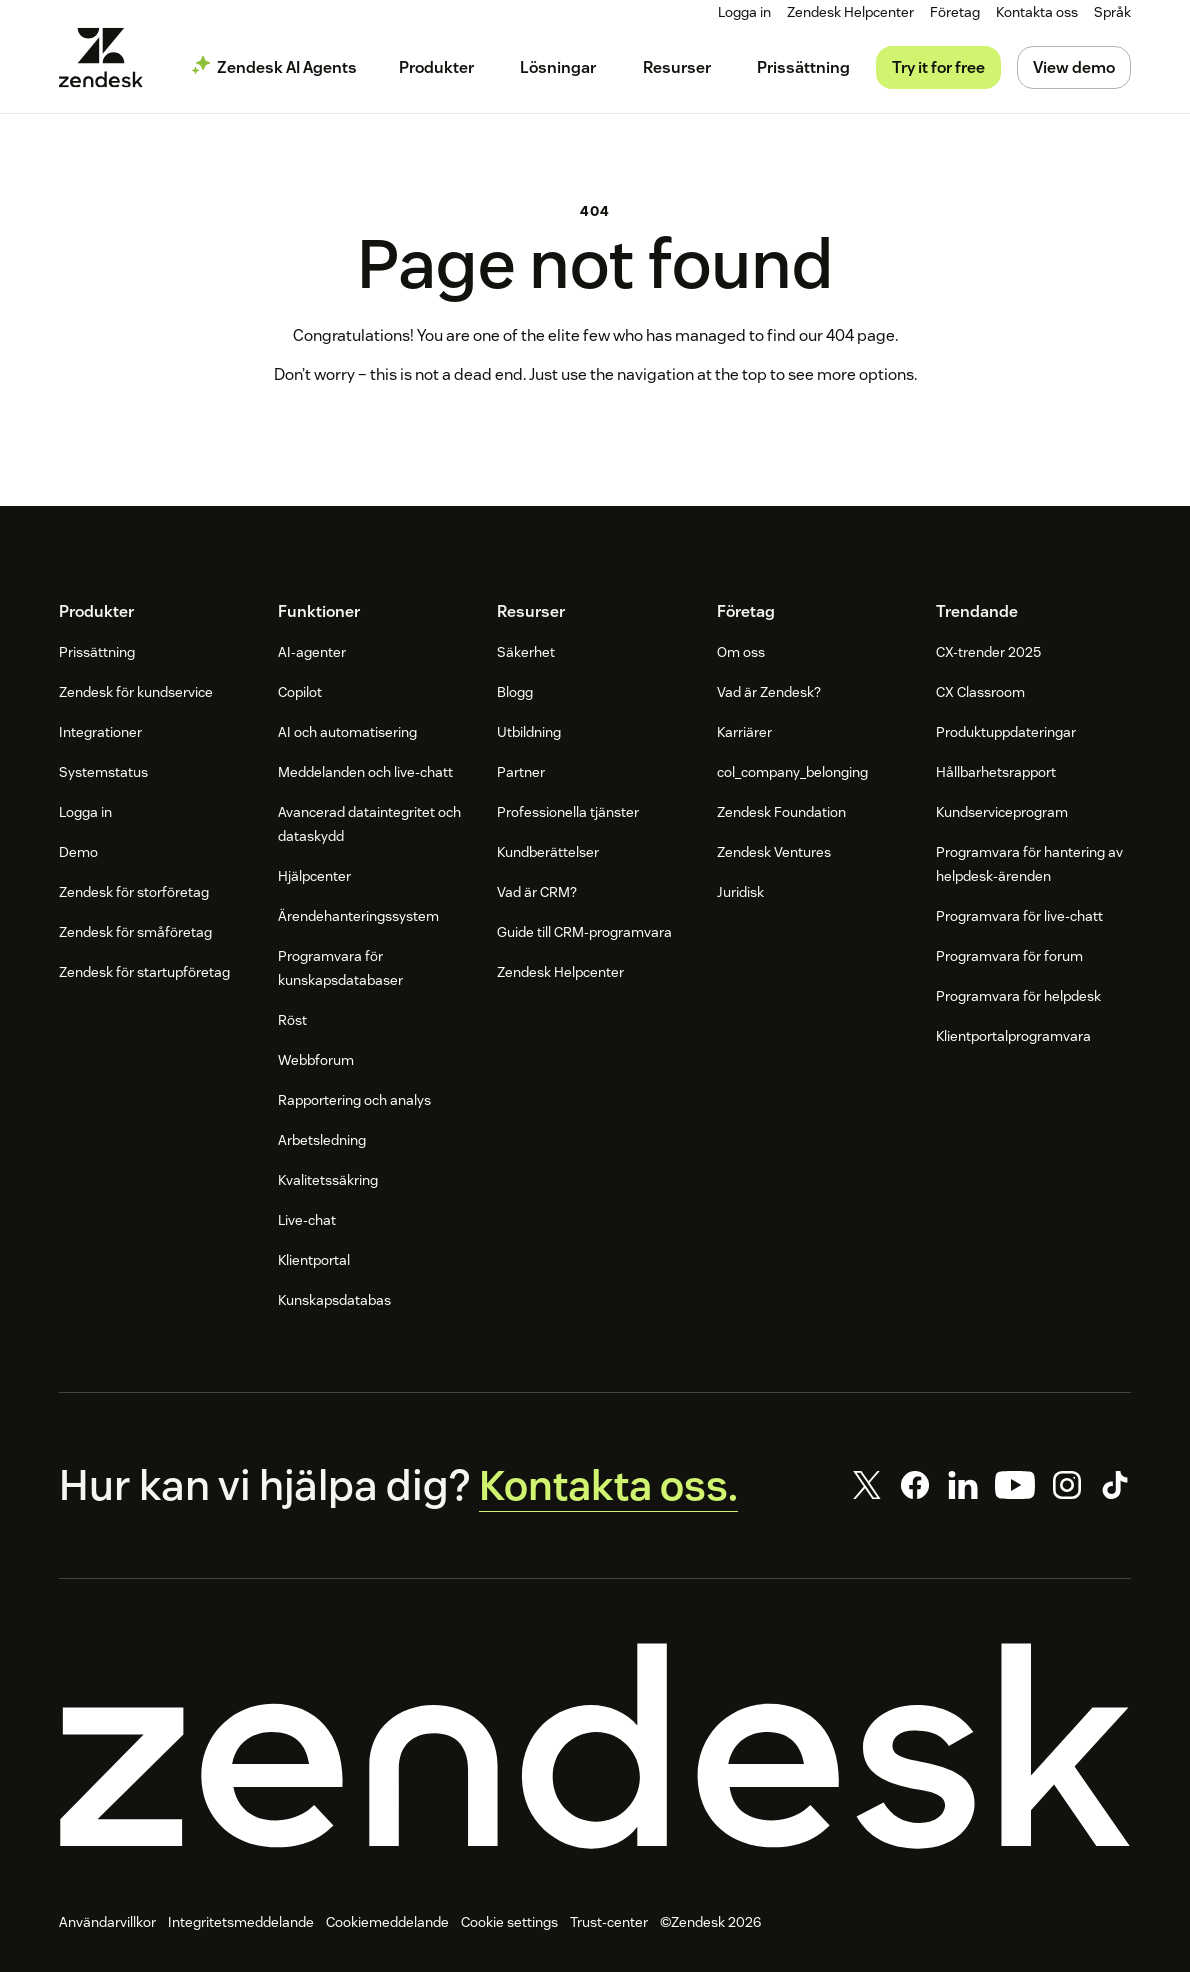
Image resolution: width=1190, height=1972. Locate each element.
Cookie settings (509, 1923)
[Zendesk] (595, 1747)
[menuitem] (955, 12)
